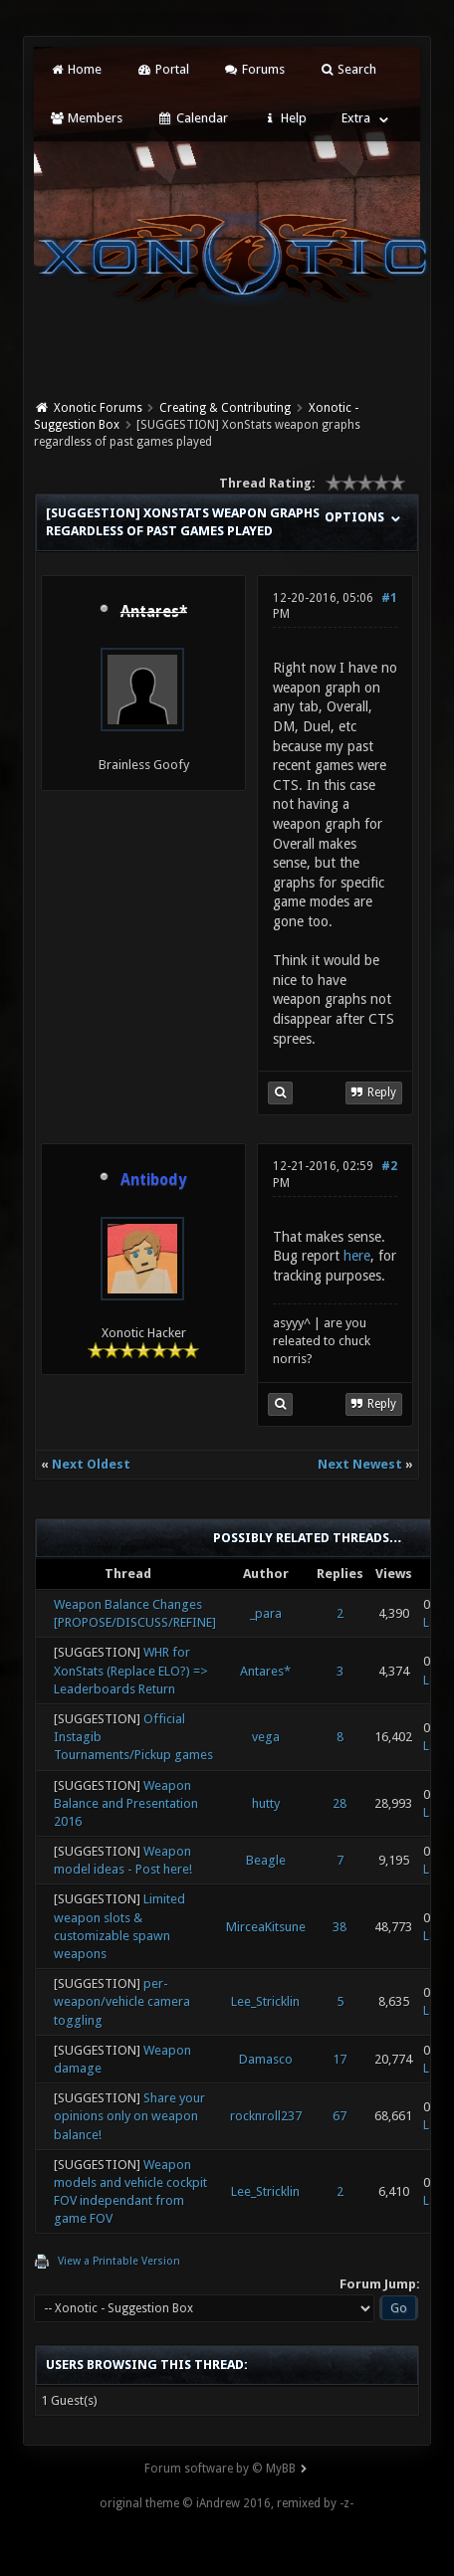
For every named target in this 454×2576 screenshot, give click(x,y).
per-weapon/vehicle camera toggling (122, 2001)
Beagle (266, 1860)
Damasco (266, 2059)
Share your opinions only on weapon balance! (129, 2115)
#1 (389, 598)
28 (339, 1803)
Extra (355, 117)
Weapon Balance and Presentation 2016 (126, 1803)
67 (339, 2115)
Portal (162, 69)
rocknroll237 (266, 2115)
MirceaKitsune (266, 1926)
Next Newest (360, 1464)
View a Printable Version (119, 2261)
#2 (389, 1166)
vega (266, 1736)
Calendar (192, 117)
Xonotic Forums (98, 408)
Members (86, 117)
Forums (254, 69)
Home (76, 69)
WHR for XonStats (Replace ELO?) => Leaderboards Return (131, 1670)
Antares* (265, 1671)
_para (266, 1613)
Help (285, 117)
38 (339, 1926)
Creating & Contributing (225, 408)
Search (348, 69)
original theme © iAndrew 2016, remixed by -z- (226, 2503)
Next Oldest (91, 1464)
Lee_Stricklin (265, 2001)
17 (339, 2059)
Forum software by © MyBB (220, 2469)
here (356, 1256)
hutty (266, 1803)
